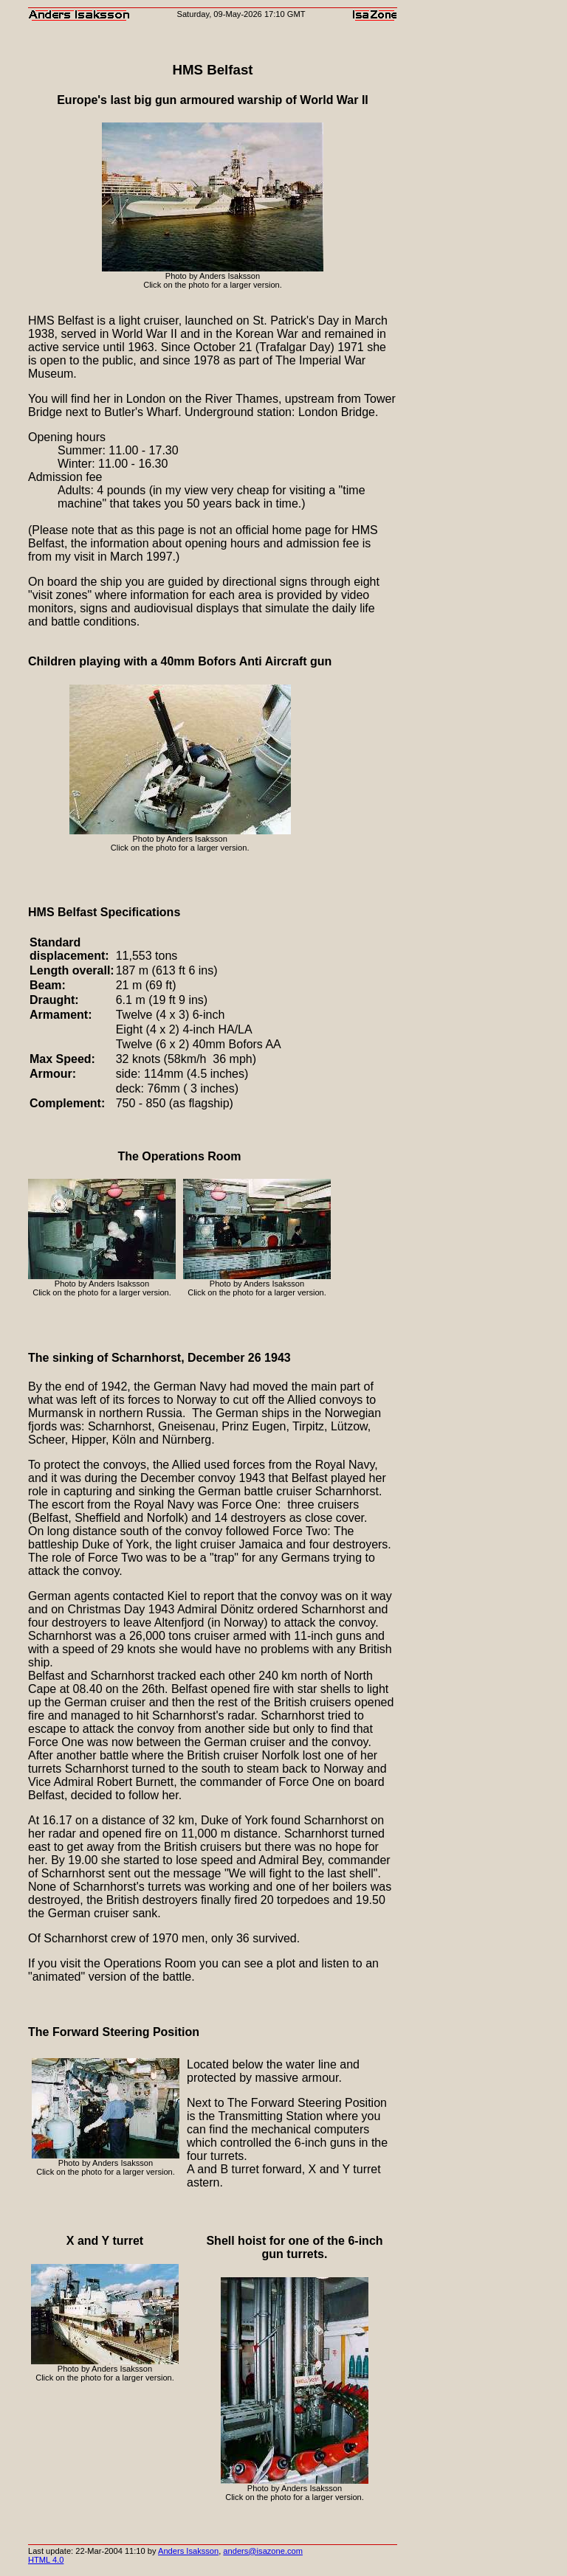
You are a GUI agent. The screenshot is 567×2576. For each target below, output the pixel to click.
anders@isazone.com (263, 2550)
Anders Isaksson (188, 2550)
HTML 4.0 (45, 2559)
